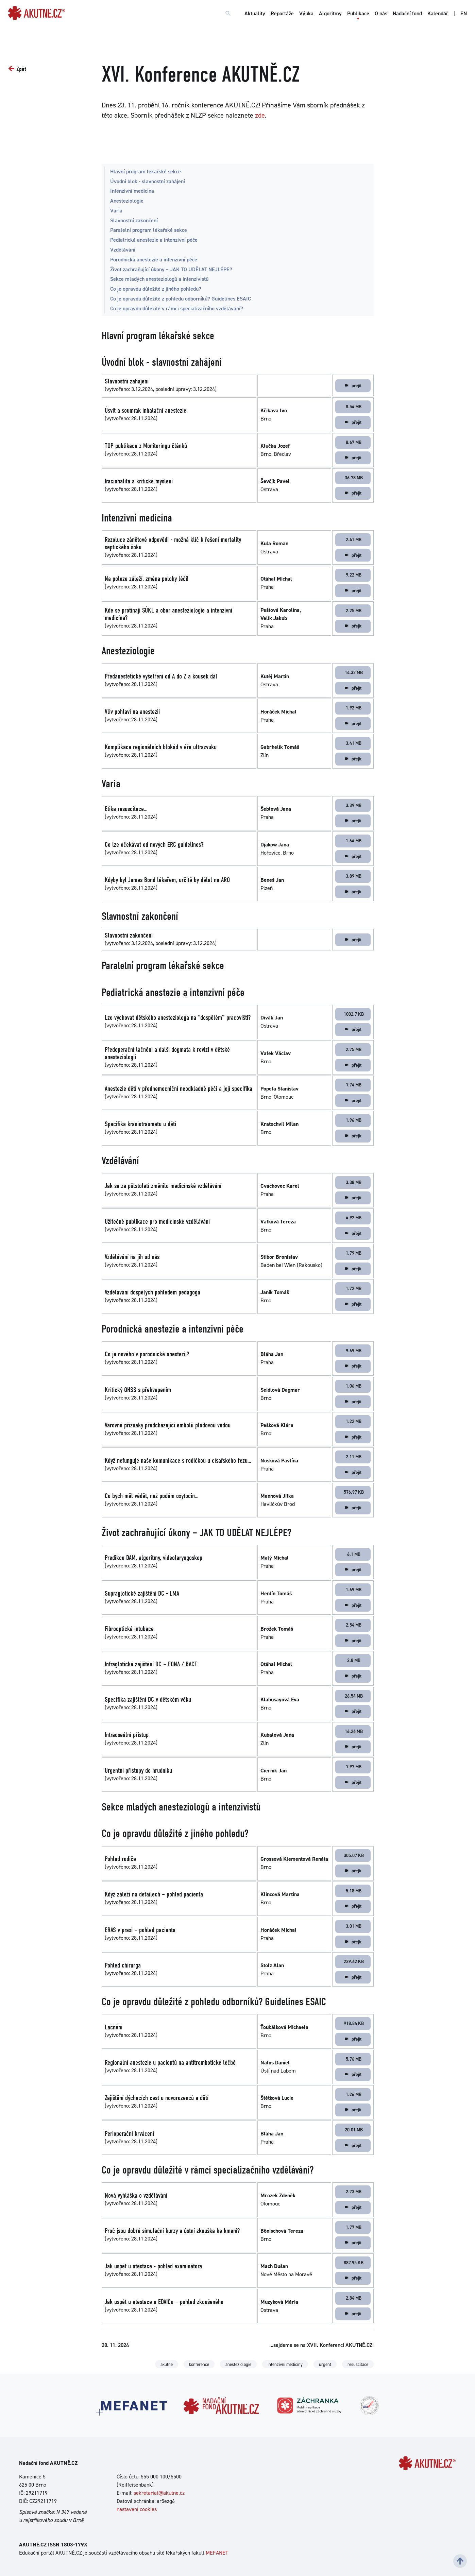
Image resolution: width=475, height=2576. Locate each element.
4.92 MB (353, 1218)
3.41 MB (353, 743)
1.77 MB (353, 2227)
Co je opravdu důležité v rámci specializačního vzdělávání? (176, 308)
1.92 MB (353, 708)
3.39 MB (353, 805)
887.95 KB (353, 2263)
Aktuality (254, 13)
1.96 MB (353, 1120)
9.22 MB (353, 575)
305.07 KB (354, 1855)
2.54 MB (353, 1625)
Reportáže (282, 13)
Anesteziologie (126, 200)
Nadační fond (407, 13)
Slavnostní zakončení (134, 220)
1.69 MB (353, 1589)
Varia (116, 210)
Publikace (358, 13)
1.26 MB (353, 2094)
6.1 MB (353, 1554)
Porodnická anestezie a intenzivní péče (153, 259)
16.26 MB (354, 1731)
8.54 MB (353, 406)
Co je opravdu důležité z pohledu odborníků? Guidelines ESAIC (180, 298)
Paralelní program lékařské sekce (148, 230)
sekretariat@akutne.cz (159, 2492)
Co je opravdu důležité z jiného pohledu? (155, 288)
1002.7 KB (354, 1014)
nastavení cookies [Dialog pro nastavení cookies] (137, 2509)
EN (463, 13)
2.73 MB (353, 2191)
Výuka (306, 13)
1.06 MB (353, 1386)
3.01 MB (353, 1926)
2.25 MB (353, 610)
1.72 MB (353, 1288)
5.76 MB (353, 2059)
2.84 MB (353, 2298)
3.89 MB (353, 876)
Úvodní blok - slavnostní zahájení (147, 181)
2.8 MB (353, 1660)
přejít (352, 385)
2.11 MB (353, 1457)
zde (260, 115)
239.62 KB (354, 1961)
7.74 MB (353, 1085)
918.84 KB (354, 2023)
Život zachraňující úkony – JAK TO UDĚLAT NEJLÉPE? (171, 269)
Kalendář (437, 13)
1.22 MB (353, 1421)
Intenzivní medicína (132, 190)
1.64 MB (353, 841)
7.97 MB (353, 1767)
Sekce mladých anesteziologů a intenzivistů (159, 278)
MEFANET (217, 2552)
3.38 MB (353, 1182)
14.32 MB (354, 672)
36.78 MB (354, 478)
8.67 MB (353, 442)
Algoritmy (330, 13)
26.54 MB (354, 1696)
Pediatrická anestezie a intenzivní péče (154, 239)
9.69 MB (353, 1350)
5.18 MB (353, 1891)
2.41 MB (353, 539)
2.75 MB (353, 1049)
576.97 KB (354, 1492)
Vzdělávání (122, 249)
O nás (381, 13)
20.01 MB (354, 2130)
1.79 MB (353, 1253)
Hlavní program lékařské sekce (145, 171)
